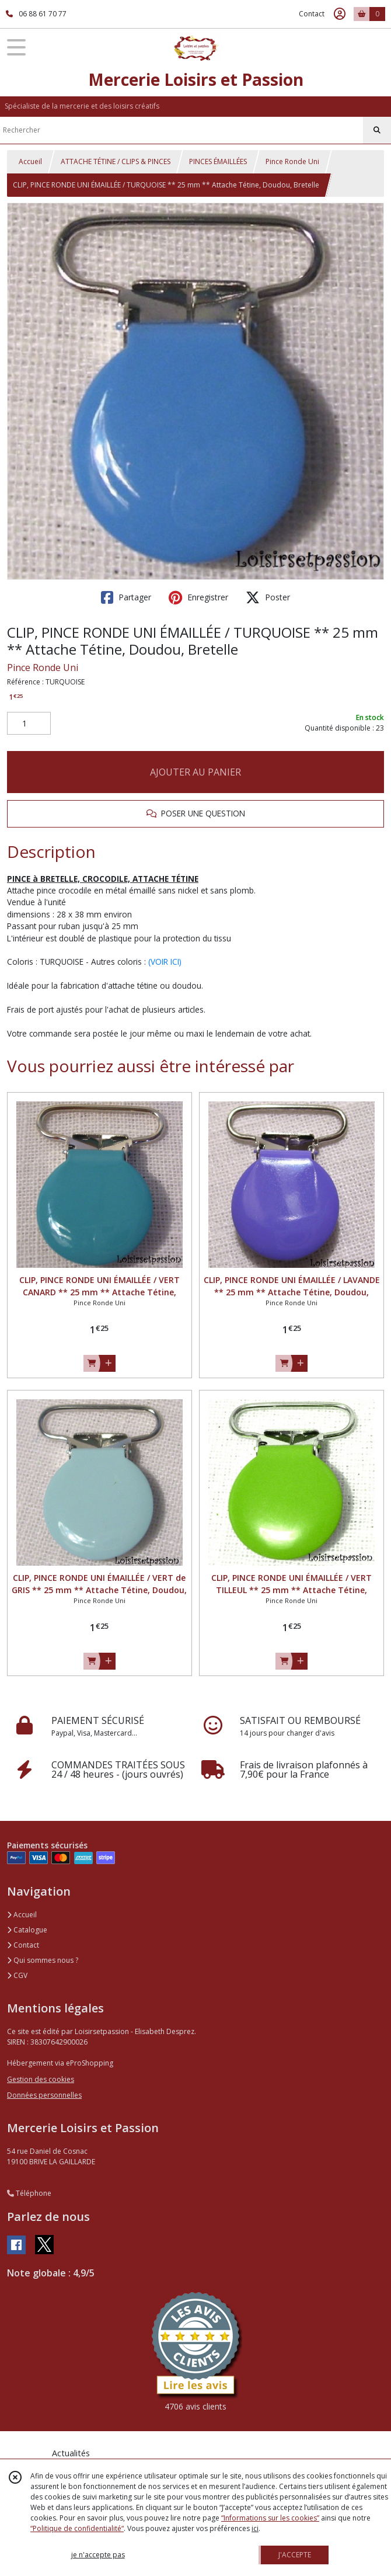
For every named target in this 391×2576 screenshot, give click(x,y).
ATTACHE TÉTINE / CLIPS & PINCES (115, 161)
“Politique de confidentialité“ (77, 2528)
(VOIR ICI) (164, 961)
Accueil (30, 161)
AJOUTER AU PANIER (195, 772)
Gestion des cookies (40, 2079)
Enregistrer (198, 597)
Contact (311, 14)
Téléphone (29, 2193)
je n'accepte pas (98, 2555)
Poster (268, 597)
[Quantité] (29, 723)
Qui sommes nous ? (42, 1960)
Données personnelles (44, 2095)
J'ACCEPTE (294, 2555)
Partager (126, 597)
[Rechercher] (377, 130)
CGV (17, 1975)
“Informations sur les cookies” (270, 2518)
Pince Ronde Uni (292, 161)
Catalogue (27, 1930)
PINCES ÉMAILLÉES (218, 161)
